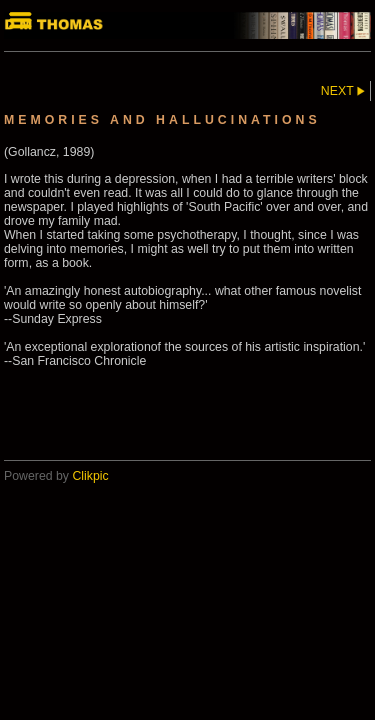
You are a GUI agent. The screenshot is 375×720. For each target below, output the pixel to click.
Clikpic (90, 476)
